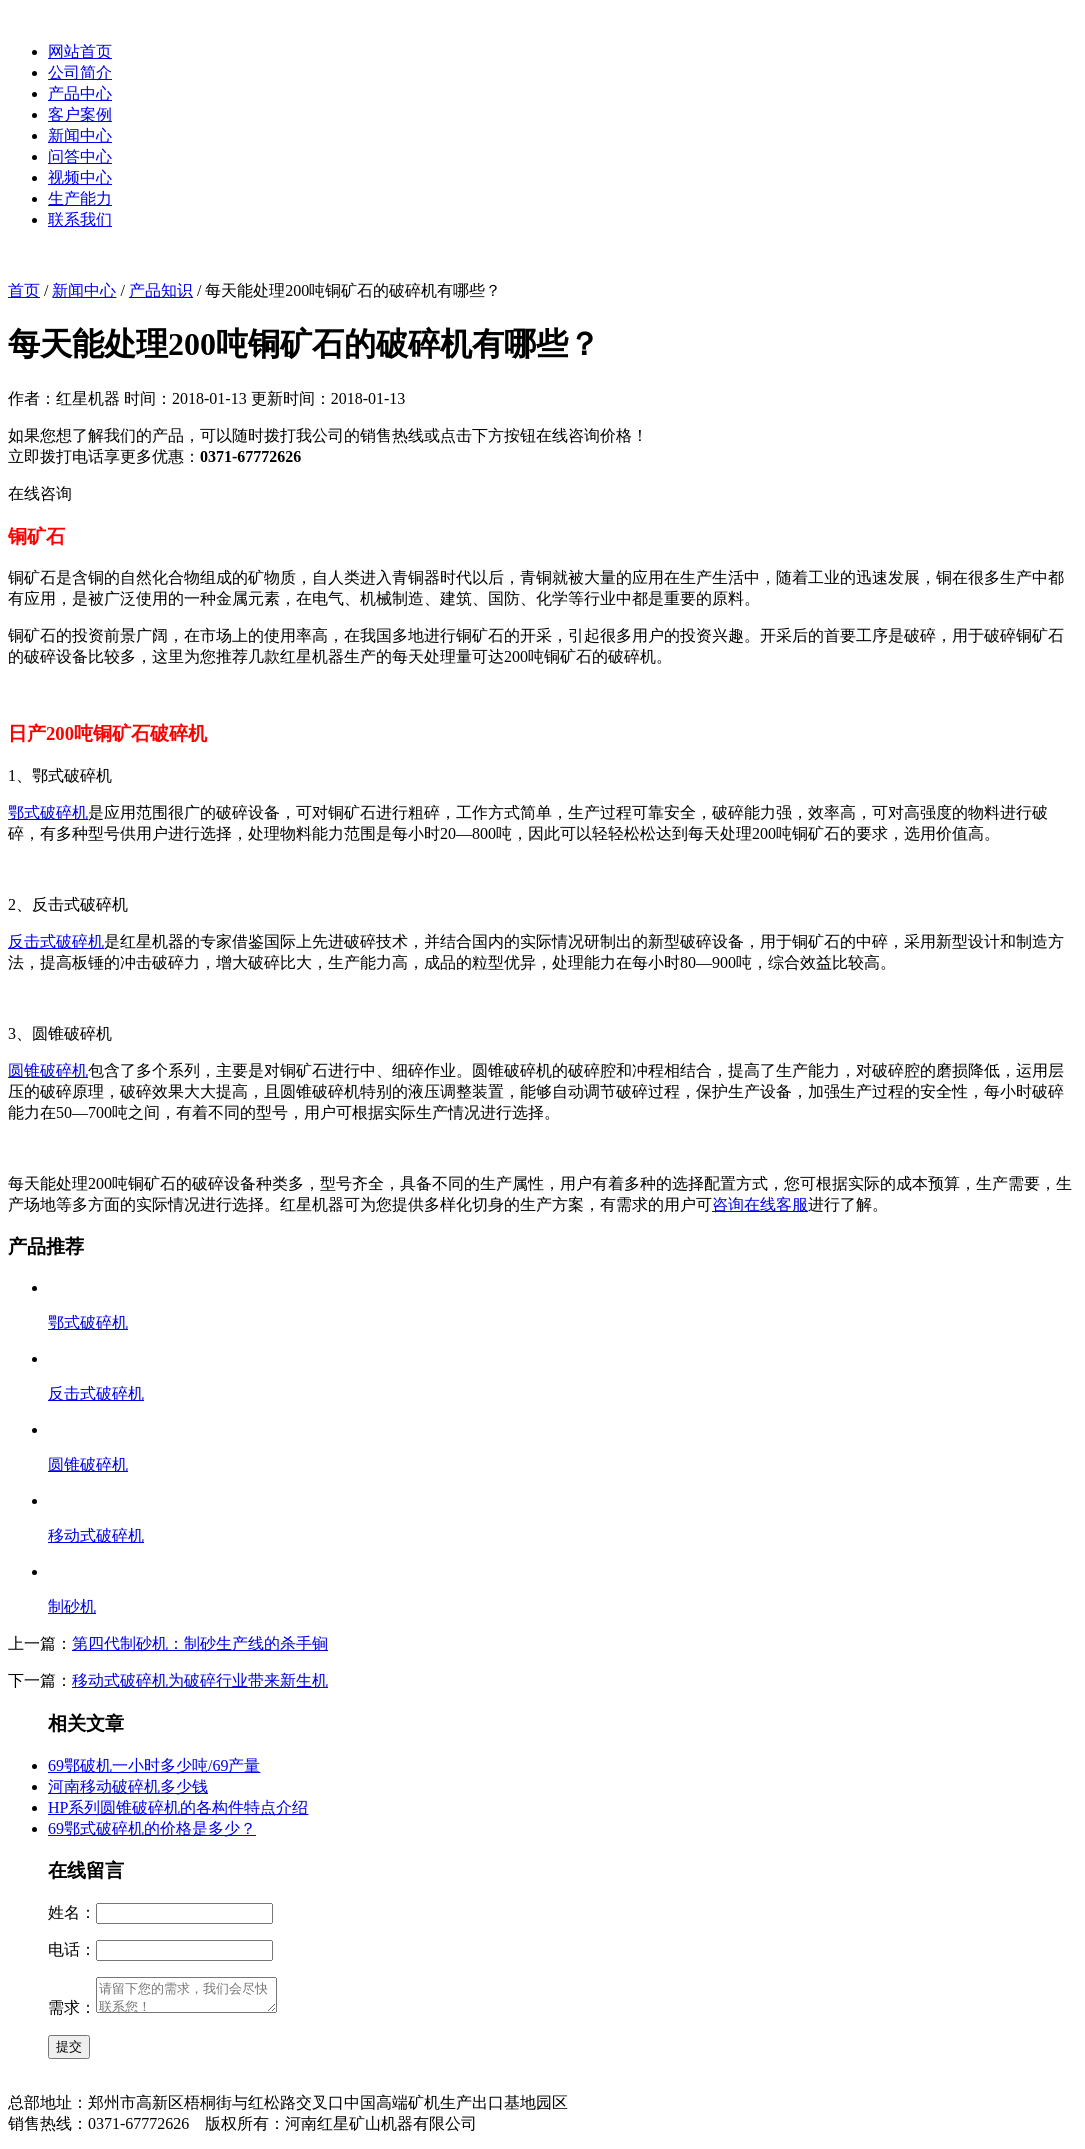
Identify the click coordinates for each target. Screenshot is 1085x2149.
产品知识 (161, 290)
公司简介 (80, 72)
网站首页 (80, 51)
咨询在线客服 (760, 1204)
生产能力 (80, 198)
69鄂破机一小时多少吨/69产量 (154, 1765)
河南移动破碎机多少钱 (128, 1786)
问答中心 (80, 156)
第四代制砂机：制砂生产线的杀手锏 (200, 1643)
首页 (24, 290)
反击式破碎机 (56, 941)
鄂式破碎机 (48, 812)
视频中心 (80, 177)
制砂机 (72, 1606)
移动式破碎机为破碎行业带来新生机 (200, 1680)
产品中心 (80, 93)
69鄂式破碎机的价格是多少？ (152, 1828)
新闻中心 (80, 135)
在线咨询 (40, 493)
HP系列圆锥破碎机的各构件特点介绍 (178, 1807)
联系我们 (80, 219)
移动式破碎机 (96, 1535)
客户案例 (80, 114)
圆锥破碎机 (48, 1070)
